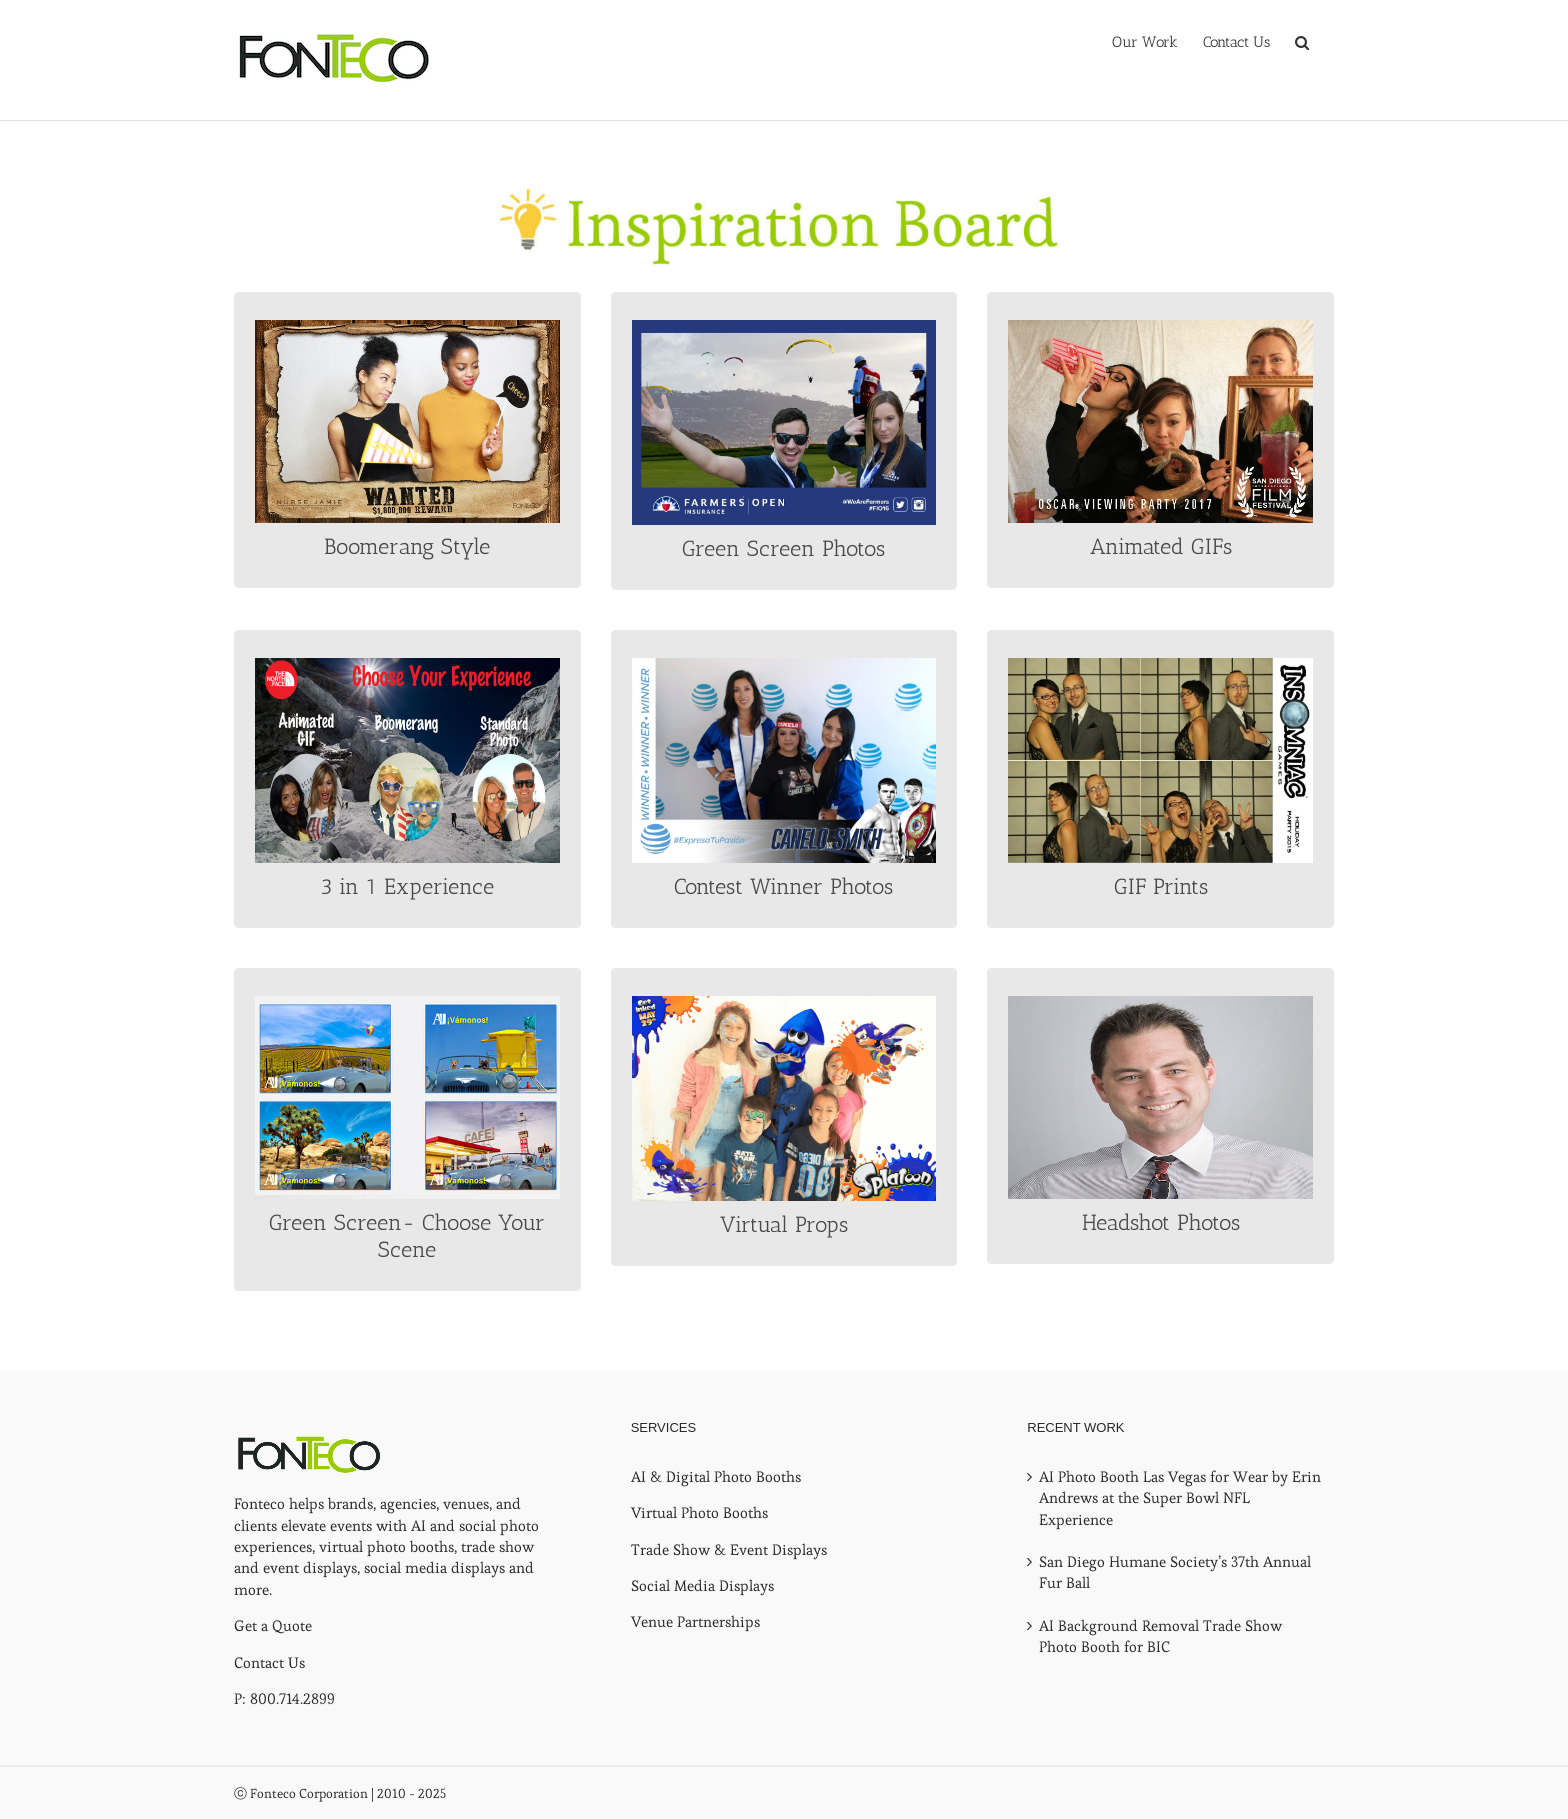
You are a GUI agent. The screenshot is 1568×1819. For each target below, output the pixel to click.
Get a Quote (273, 1625)
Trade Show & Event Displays (729, 1549)
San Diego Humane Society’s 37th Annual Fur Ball (1175, 1572)
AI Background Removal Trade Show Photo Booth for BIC (1160, 1636)
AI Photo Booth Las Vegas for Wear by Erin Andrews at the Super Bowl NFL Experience (1180, 1498)
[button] (1302, 42)
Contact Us (269, 1662)
